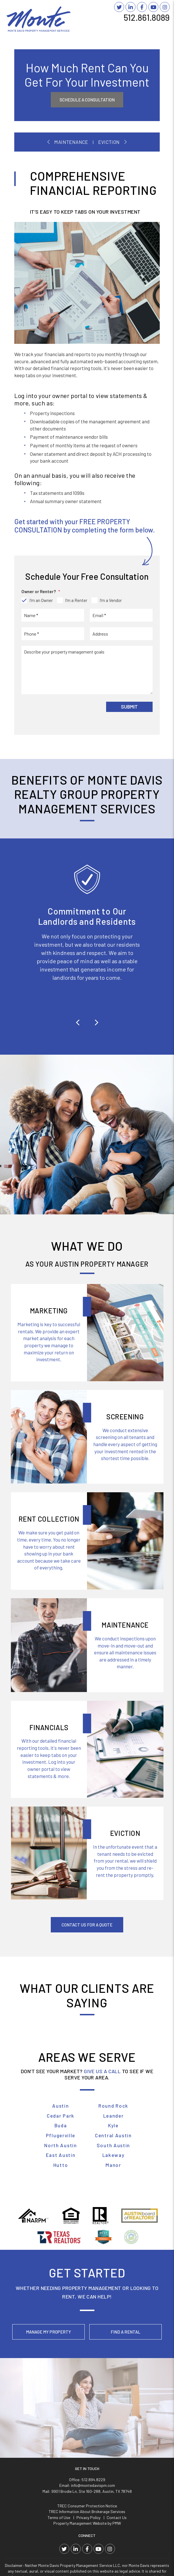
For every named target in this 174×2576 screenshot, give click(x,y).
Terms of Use (59, 2424)
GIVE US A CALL (102, 2071)
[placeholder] (52, 615)
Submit (129, 706)
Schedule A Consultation (87, 99)
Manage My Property (48, 2331)
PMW (116, 2430)
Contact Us (117, 2424)
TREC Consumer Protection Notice (87, 2413)
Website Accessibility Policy (110, 2562)
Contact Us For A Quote (87, 1924)
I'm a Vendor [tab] (111, 600)
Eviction (109, 142)
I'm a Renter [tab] (76, 600)
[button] (78, 1022)
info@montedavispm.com (93, 2392)
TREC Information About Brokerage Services (87, 2418)
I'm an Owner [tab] (41, 600)
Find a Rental (125, 2331)
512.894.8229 (93, 2387)
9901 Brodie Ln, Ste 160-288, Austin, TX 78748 (91, 2398)
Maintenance (71, 142)
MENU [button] (160, 26)
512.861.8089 (147, 17)
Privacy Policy (88, 2424)
